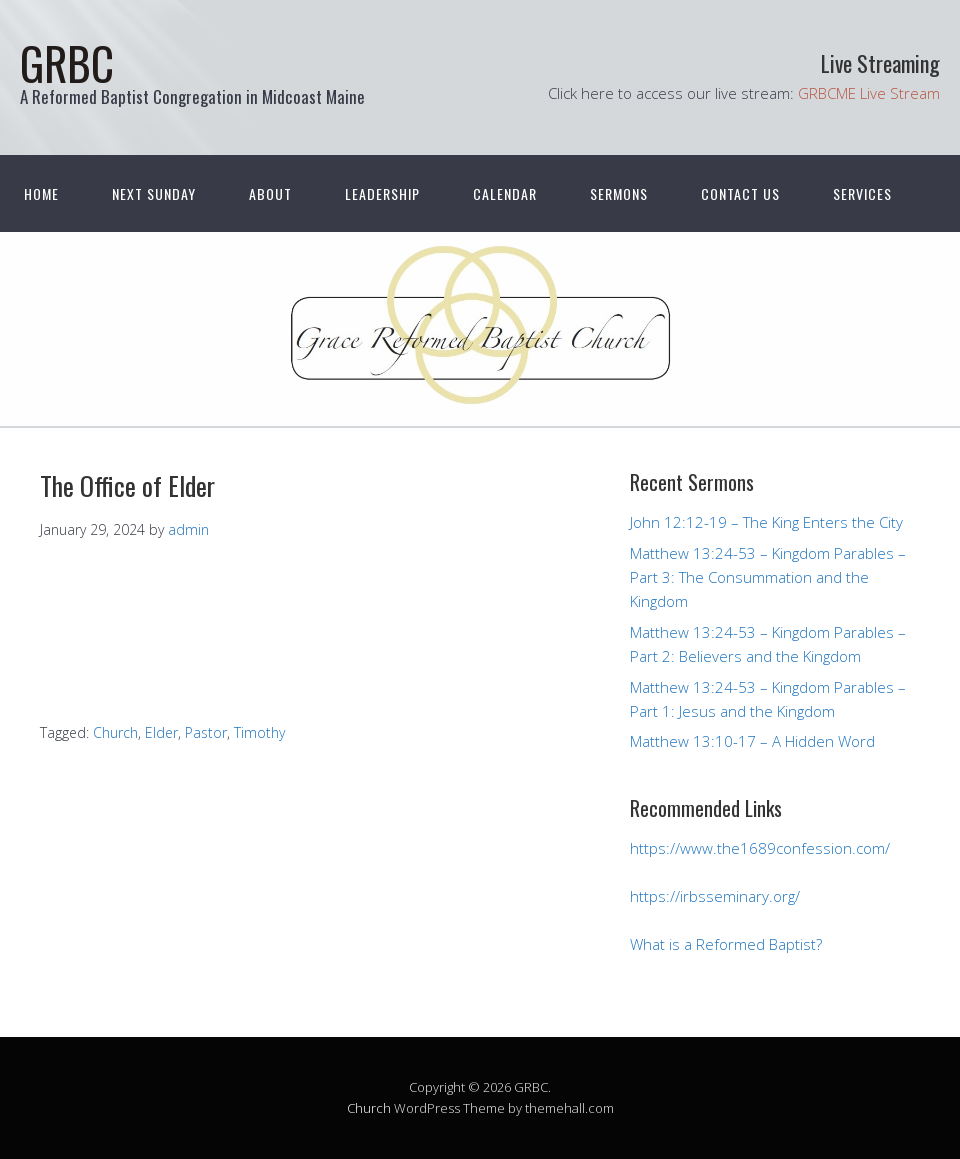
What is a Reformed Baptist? (726, 944)
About (270, 193)
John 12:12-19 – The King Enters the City (766, 522)
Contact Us (740, 193)
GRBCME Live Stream (869, 93)
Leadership (382, 193)
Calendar (505, 193)
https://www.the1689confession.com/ (760, 848)
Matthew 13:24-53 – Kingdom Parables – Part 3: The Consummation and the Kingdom (768, 577)
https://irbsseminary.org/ (715, 896)
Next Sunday (154, 193)
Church (115, 732)
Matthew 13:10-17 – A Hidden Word (752, 741)
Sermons (619, 193)
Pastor (206, 732)
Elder (161, 732)
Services (862, 193)
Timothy (259, 732)
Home (41, 193)
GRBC (67, 62)
